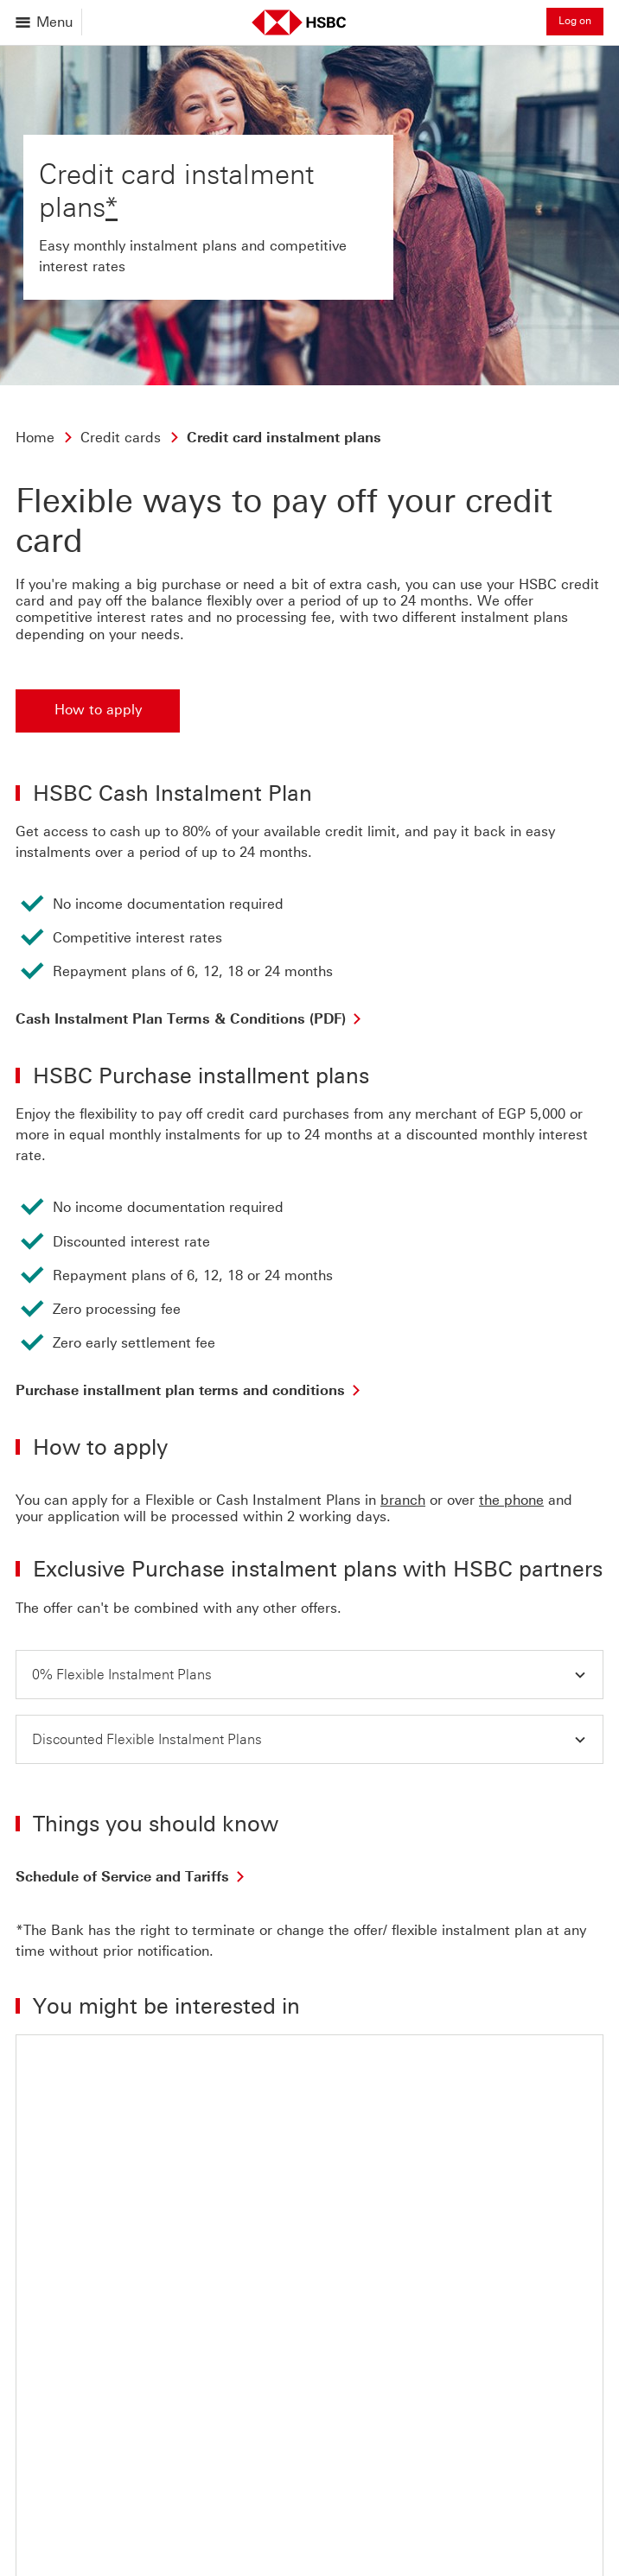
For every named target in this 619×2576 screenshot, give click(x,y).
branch (402, 1500)
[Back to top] (63, 2331)
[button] (309, 1674)
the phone (511, 1500)
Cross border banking (427, 2551)
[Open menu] (45, 22)
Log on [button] (574, 21)
